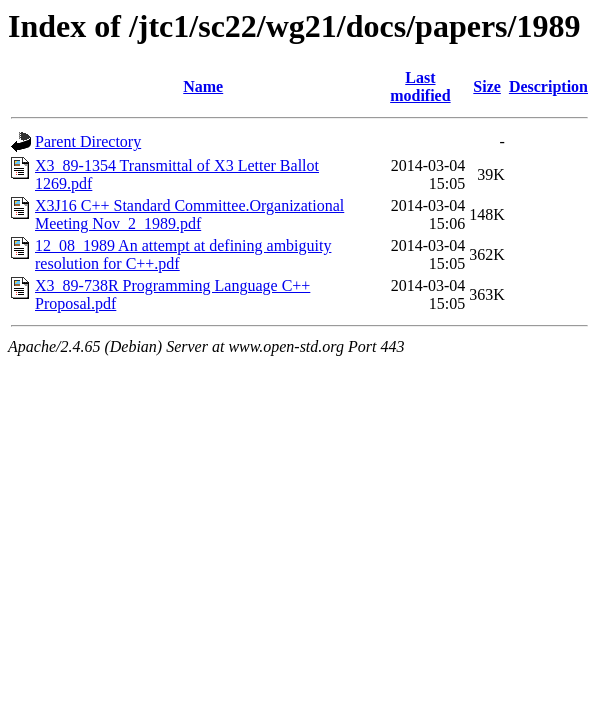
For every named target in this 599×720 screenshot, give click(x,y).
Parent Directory (88, 141)
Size (487, 86)
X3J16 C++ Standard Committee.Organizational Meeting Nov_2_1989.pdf (189, 214)
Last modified (420, 86)
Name (203, 86)
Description (548, 86)
